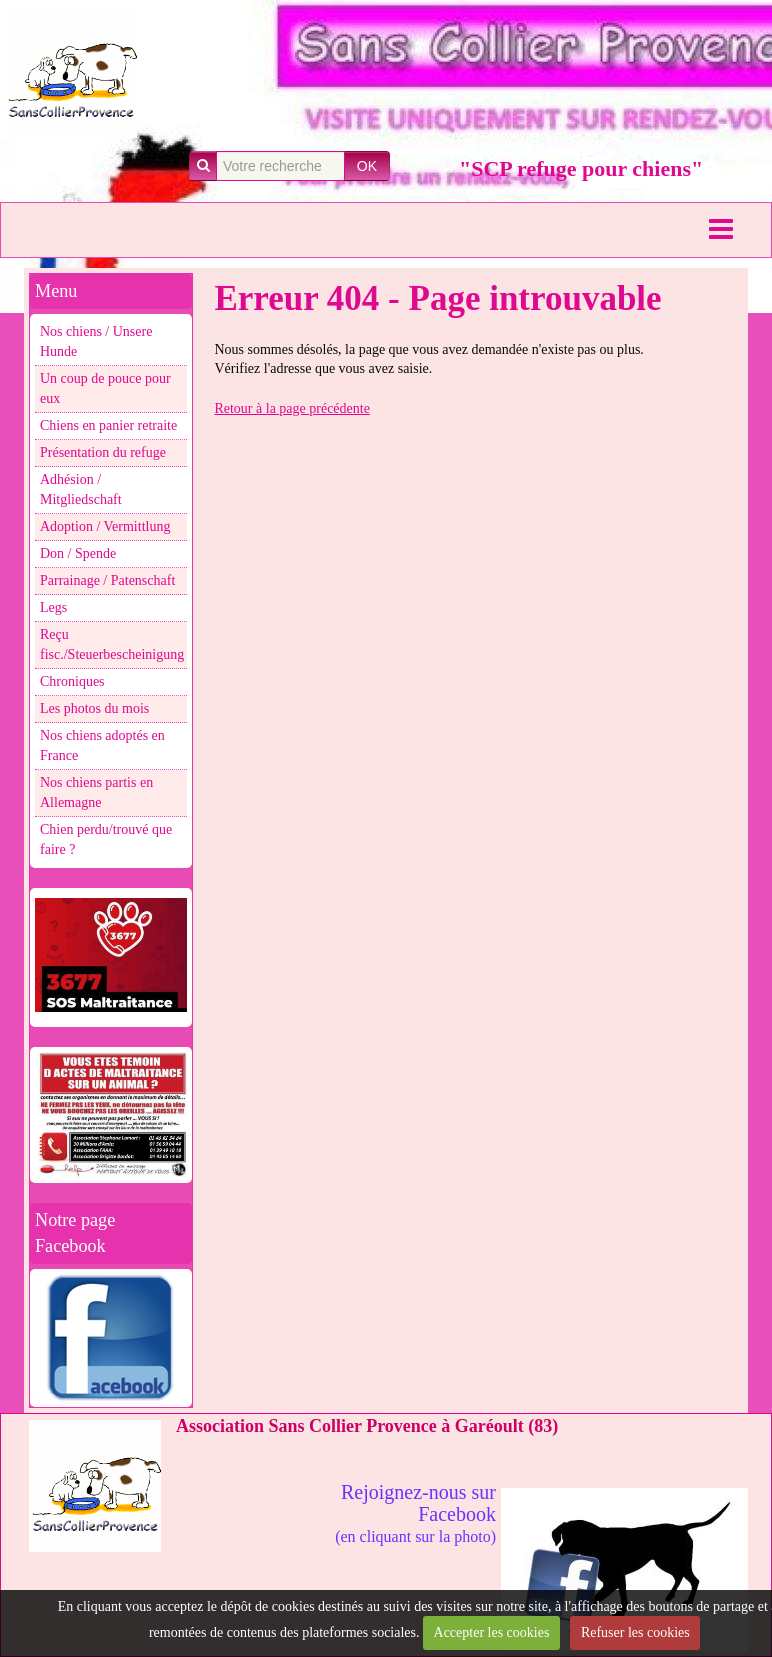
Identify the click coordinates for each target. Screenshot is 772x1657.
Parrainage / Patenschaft (107, 580)
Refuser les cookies (635, 1632)
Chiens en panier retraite (108, 425)
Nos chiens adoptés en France (102, 745)
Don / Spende (78, 553)
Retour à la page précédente (291, 408)
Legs (53, 607)
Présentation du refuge (103, 452)
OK (367, 166)
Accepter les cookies (492, 1632)
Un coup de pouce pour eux (105, 388)
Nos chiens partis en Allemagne (96, 792)
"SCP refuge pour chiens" (581, 168)
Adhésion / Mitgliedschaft (81, 489)
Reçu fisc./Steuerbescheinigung (112, 644)
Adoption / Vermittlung (105, 526)
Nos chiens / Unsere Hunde (96, 341)
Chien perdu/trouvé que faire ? (106, 839)
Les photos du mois (94, 708)
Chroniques (72, 681)
